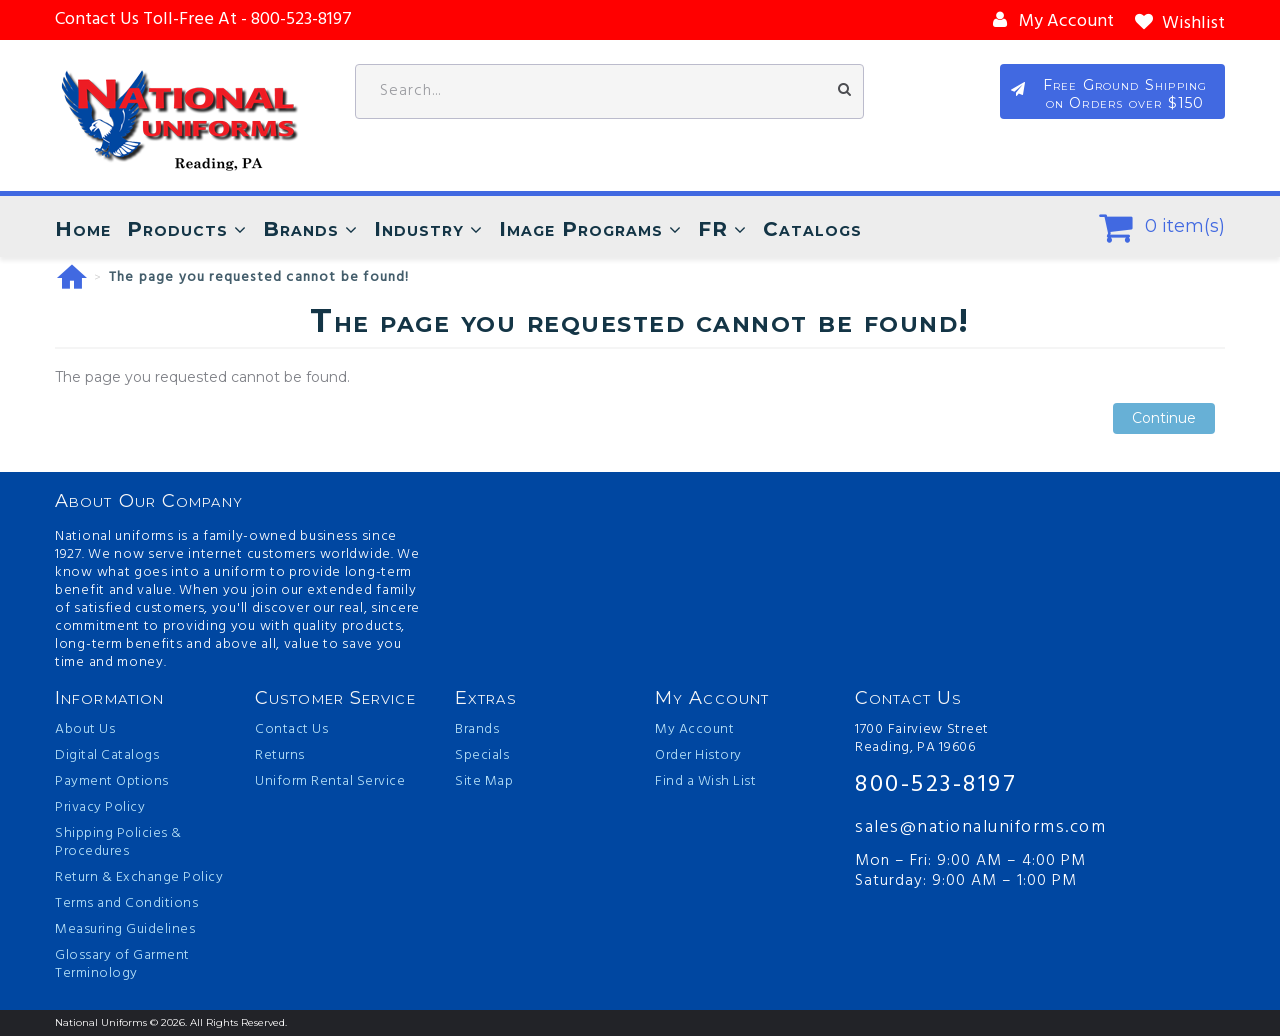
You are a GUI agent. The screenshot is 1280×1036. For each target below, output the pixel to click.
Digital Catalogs (107, 756)
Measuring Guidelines (125, 930)
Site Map (484, 782)
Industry (419, 229)
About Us (85, 730)
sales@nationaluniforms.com (980, 827)
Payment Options (112, 782)
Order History (698, 756)
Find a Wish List (705, 782)
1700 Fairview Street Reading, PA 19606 (922, 739)
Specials (482, 756)
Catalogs (812, 229)
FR (713, 229)
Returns (280, 756)
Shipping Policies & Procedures (118, 843)
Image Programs (581, 229)
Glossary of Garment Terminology (122, 965)
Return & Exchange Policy (139, 878)
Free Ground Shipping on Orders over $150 (1125, 94)
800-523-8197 (936, 786)
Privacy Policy (100, 808)
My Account (694, 730)
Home (83, 229)
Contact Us (291, 730)
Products (177, 229)
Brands (301, 229)
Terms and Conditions (126, 904)
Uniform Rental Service (330, 782)
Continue (1164, 418)
